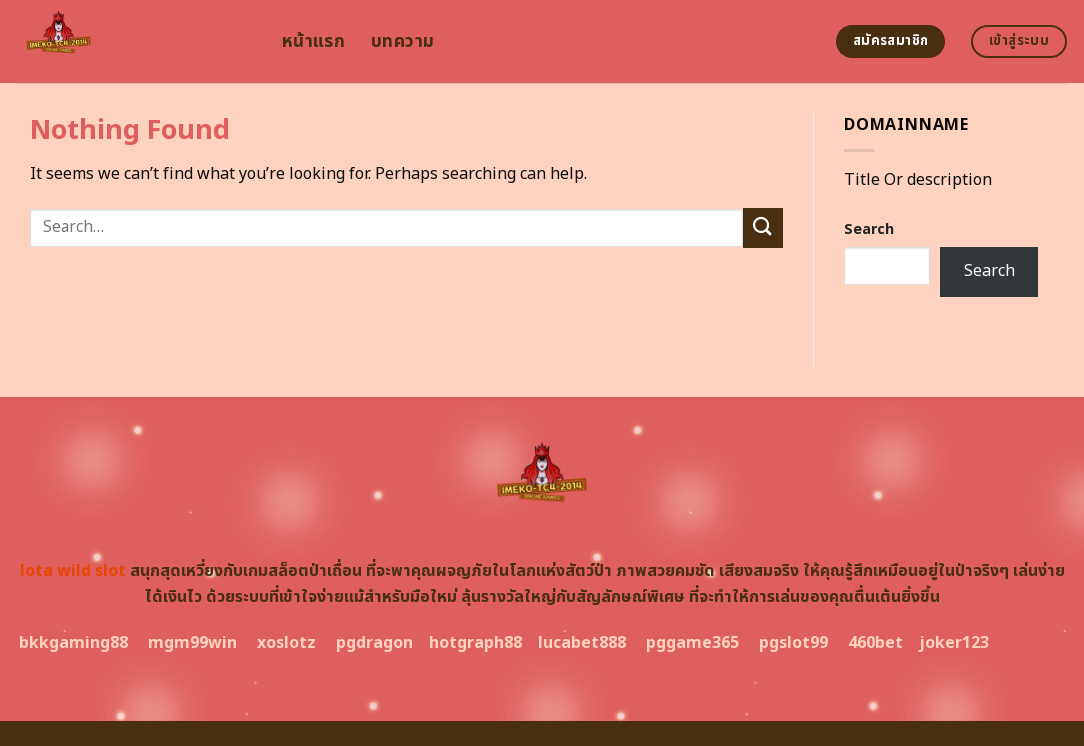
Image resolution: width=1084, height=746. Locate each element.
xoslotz (286, 643)
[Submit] (763, 227)
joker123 (954, 643)
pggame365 (692, 643)
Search (869, 229)
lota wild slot (73, 571)
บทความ (402, 41)
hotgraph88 (475, 643)
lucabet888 (582, 643)
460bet (875, 643)
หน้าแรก (313, 41)
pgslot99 (793, 643)
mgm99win (192, 643)
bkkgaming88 (73, 643)
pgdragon (374, 643)
